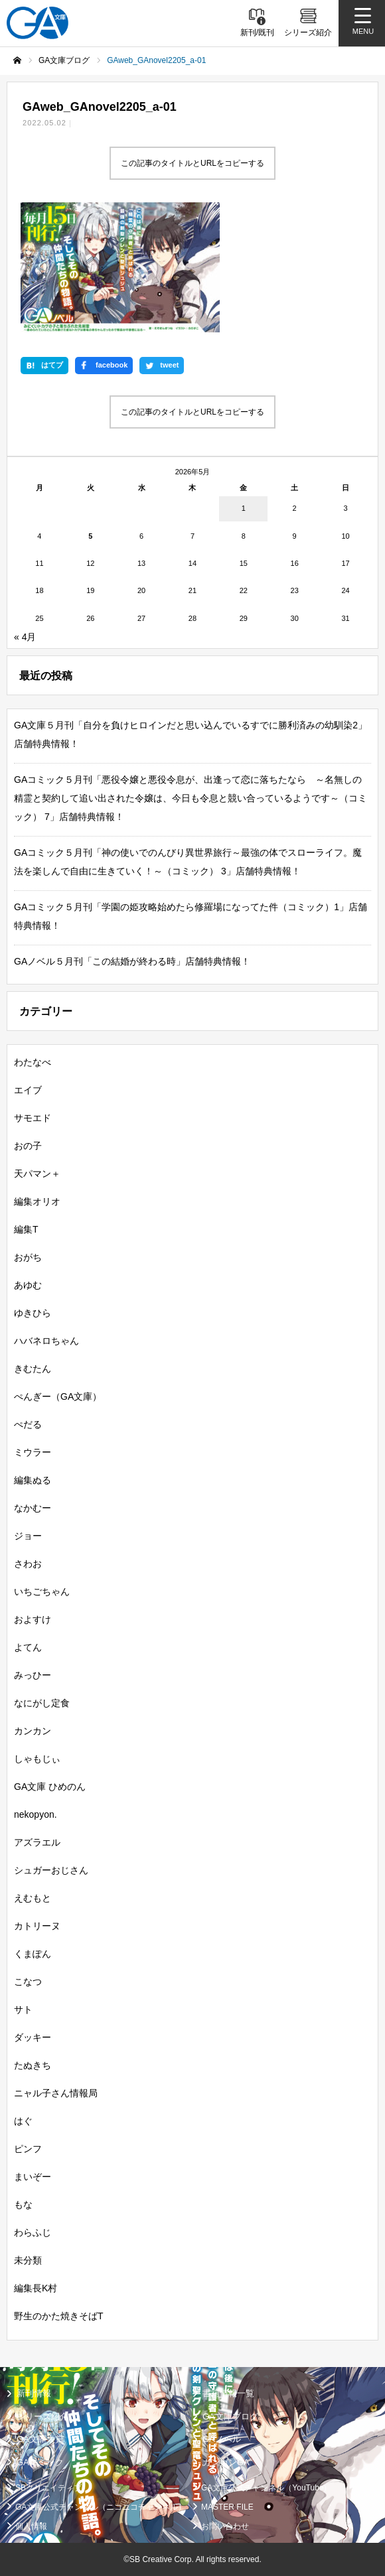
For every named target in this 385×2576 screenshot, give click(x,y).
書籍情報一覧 (228, 2393)
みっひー (32, 1675)
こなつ (28, 1981)
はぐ (23, 2121)
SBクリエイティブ (48, 2487)
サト (23, 2009)
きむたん (32, 1368)
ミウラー (32, 1452)
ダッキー (32, 2037)
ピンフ (28, 2148)
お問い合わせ (225, 2526)
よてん (28, 1647)
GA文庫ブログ (230, 2416)
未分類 (28, 2260)
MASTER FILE (227, 2507)
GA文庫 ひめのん (50, 1786)
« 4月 (25, 637)
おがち (28, 1257)
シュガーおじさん (51, 1870)
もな (23, 2204)
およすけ (32, 1619)
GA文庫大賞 (40, 2439)
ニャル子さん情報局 (56, 2093)
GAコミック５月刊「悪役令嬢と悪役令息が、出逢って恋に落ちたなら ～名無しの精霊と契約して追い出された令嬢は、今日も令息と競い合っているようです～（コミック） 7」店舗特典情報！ (190, 798)
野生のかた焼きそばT (59, 2316)
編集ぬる (32, 1480)
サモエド (32, 1118)
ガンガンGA (226, 2462)
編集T (26, 1229)
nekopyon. (35, 1814)
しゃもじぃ (37, 1758)
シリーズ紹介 (42, 2416)
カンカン (32, 1731)
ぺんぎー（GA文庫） (58, 1396)
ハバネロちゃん (46, 1340)
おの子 (28, 1145)
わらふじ (32, 2232)
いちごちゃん (42, 1591)
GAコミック (40, 2462)
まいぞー (32, 2176)
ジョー (28, 1535)
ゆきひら (32, 1313)
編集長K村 (35, 2288)
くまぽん (32, 1953)
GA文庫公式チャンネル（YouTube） (266, 2487)
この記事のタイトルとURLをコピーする (192, 163)
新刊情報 (34, 2393)
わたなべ (32, 1062)
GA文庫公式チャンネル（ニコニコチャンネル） (100, 2507)
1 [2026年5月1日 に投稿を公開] (244, 508)
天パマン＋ (37, 1173)
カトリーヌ (37, 1926)
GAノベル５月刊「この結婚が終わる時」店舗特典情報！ (132, 961)
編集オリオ (37, 1201)
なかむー (32, 1508)
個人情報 (31, 2526)
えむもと (32, 1898)
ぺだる (28, 1424)
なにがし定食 (42, 1703)
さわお (28, 1563)
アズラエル (37, 1842)
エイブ (28, 1090)
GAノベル (221, 2439)
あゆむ (28, 1285)
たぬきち (32, 2065)
